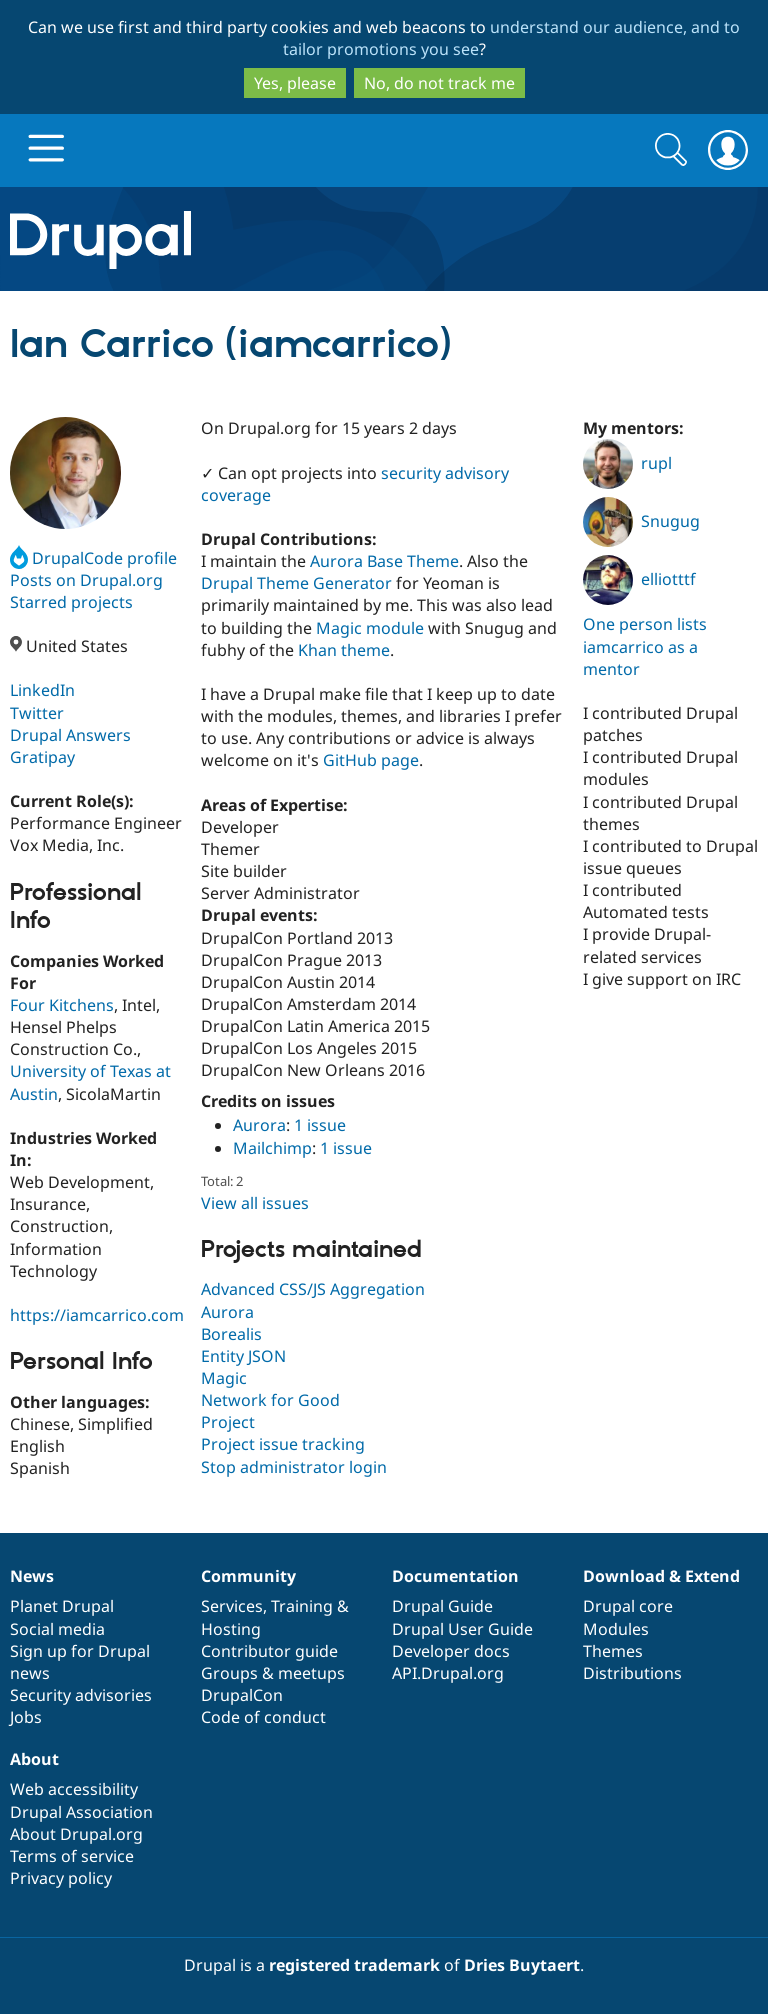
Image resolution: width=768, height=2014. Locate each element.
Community (248, 1576)
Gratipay (42, 757)
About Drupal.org (76, 1834)
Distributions (632, 1673)
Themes (613, 1651)
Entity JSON (243, 1356)
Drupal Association (81, 1812)
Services (232, 1606)
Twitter (37, 713)
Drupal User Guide (462, 1629)
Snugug (641, 521)
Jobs (26, 1717)
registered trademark (354, 1965)
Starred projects (71, 602)
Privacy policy (61, 1878)
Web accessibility (74, 1789)
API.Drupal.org (448, 1673)
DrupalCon (242, 1695)
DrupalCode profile (93, 558)
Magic (224, 1378)
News (32, 1576)
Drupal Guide (442, 1606)
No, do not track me (439, 83)
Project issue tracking (283, 1444)
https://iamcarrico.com (97, 1315)
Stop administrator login (294, 1467)
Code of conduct (263, 1717)
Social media (57, 1629)
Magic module (370, 628)
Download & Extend (661, 1576)
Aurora (259, 1125)
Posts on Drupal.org (86, 580)
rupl (627, 463)
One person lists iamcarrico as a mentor (645, 646)
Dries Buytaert (522, 1965)
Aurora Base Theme (384, 561)
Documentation (455, 1576)
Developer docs (451, 1651)
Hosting (231, 1629)
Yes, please (295, 83)
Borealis (231, 1334)
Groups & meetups (273, 1673)
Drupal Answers (70, 735)
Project (228, 1422)
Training (302, 1606)
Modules (616, 1629)
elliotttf (639, 579)
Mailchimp (272, 1148)
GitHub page (371, 760)
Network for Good (270, 1400)
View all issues (255, 1203)
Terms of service (72, 1856)
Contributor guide (269, 1651)
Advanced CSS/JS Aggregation (313, 1289)
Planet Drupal (62, 1606)
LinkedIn (42, 690)
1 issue (320, 1125)
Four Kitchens (62, 1005)
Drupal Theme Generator (296, 583)
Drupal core (628, 1606)
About (34, 1759)
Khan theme (344, 650)
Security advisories (81, 1695)
